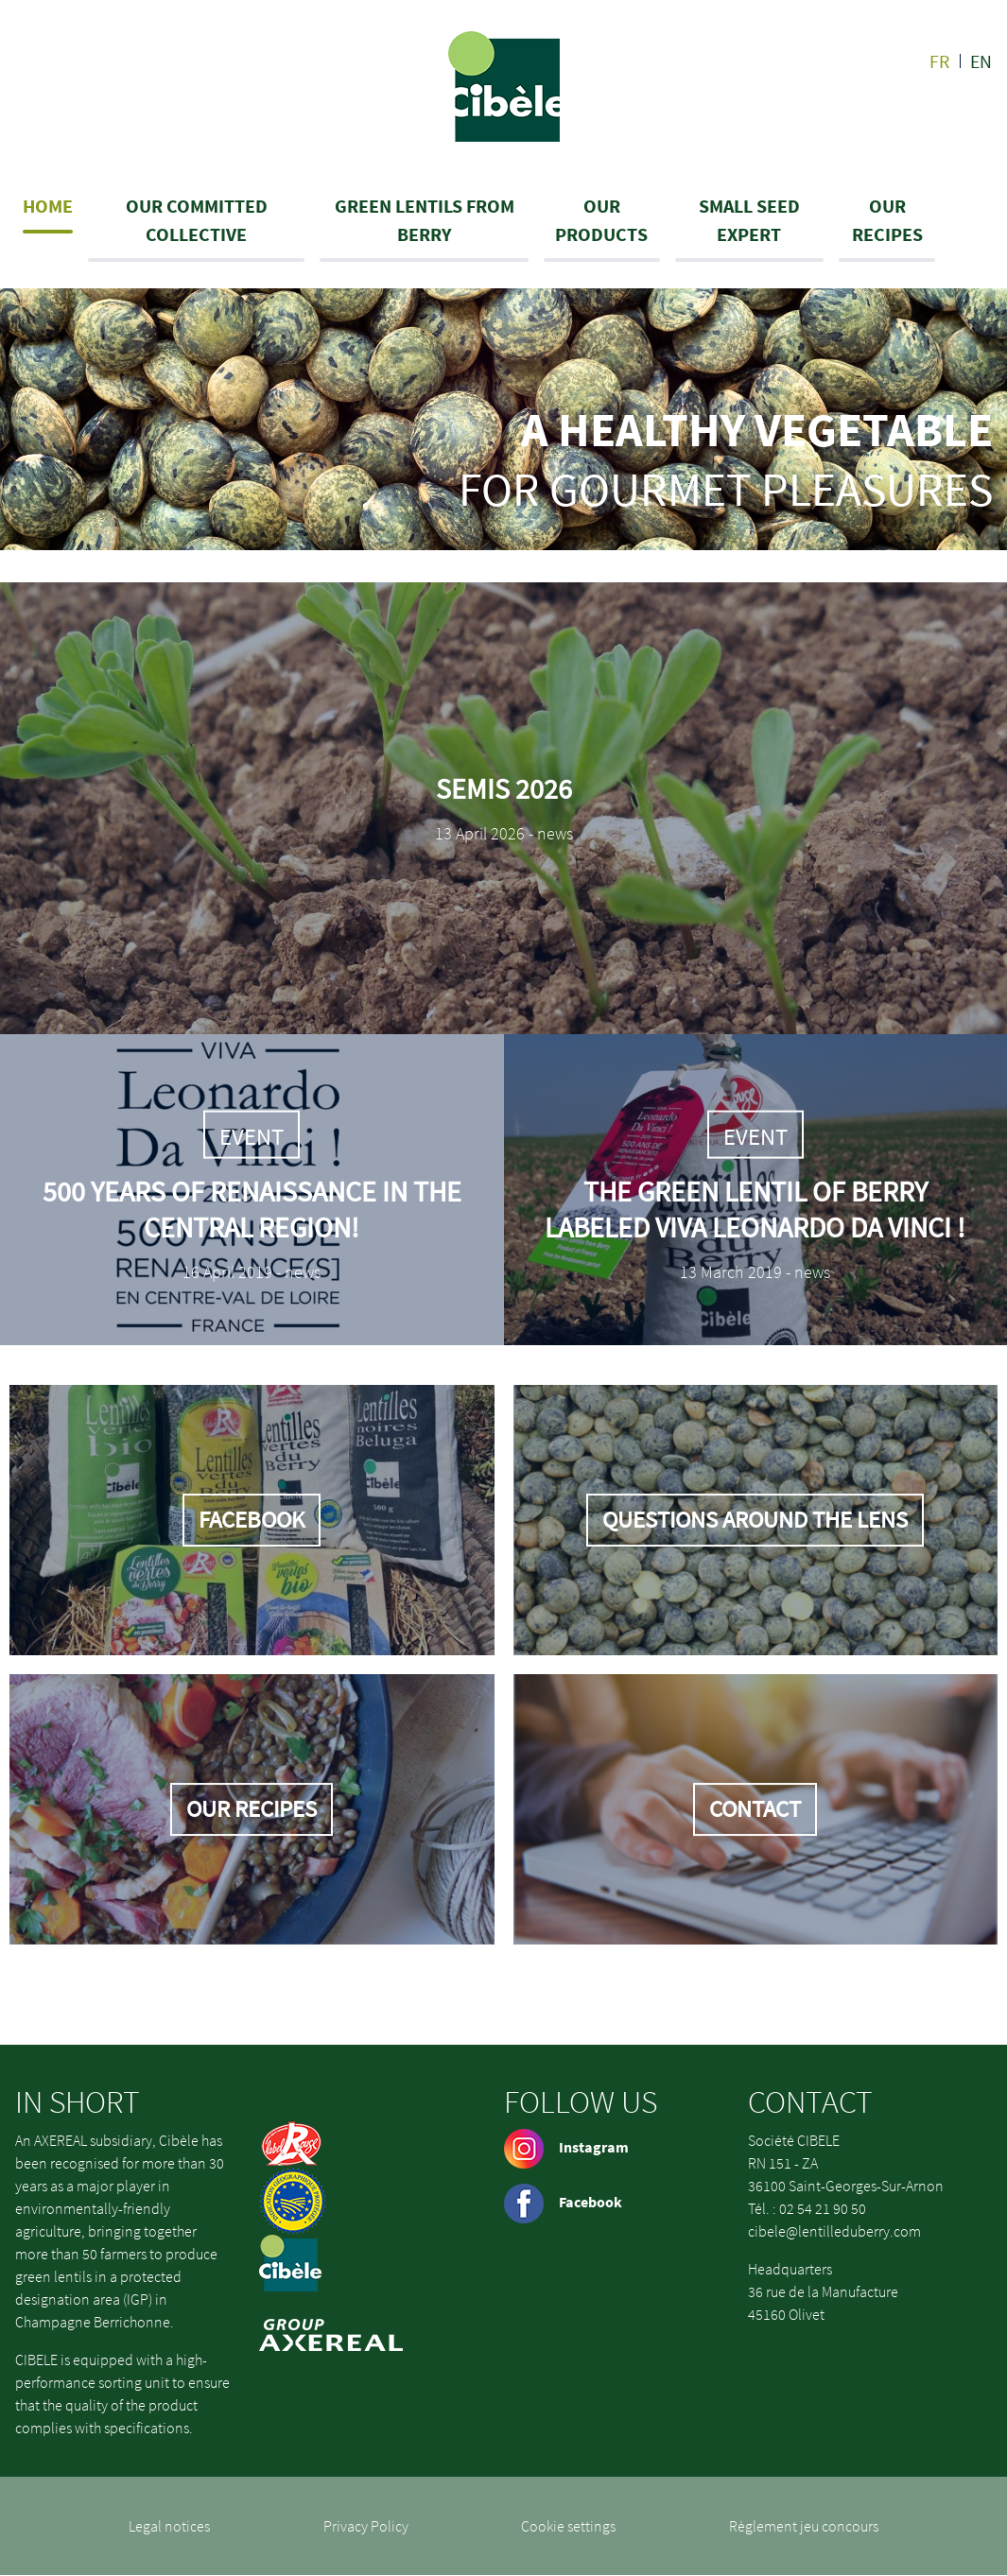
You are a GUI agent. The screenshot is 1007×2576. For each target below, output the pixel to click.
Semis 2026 (504, 788)
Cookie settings (568, 2525)
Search (986, 220)
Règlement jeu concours (803, 2525)
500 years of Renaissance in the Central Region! (252, 1208)
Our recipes (887, 220)
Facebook (563, 2201)
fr (939, 61)
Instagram (566, 2146)
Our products (601, 220)
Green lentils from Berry (424, 220)
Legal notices (169, 2525)
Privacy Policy (365, 2525)
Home (48, 205)
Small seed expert (749, 220)
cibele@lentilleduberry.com (834, 2231)
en (981, 61)
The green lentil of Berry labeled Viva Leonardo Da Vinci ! (755, 1208)
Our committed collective (197, 220)
